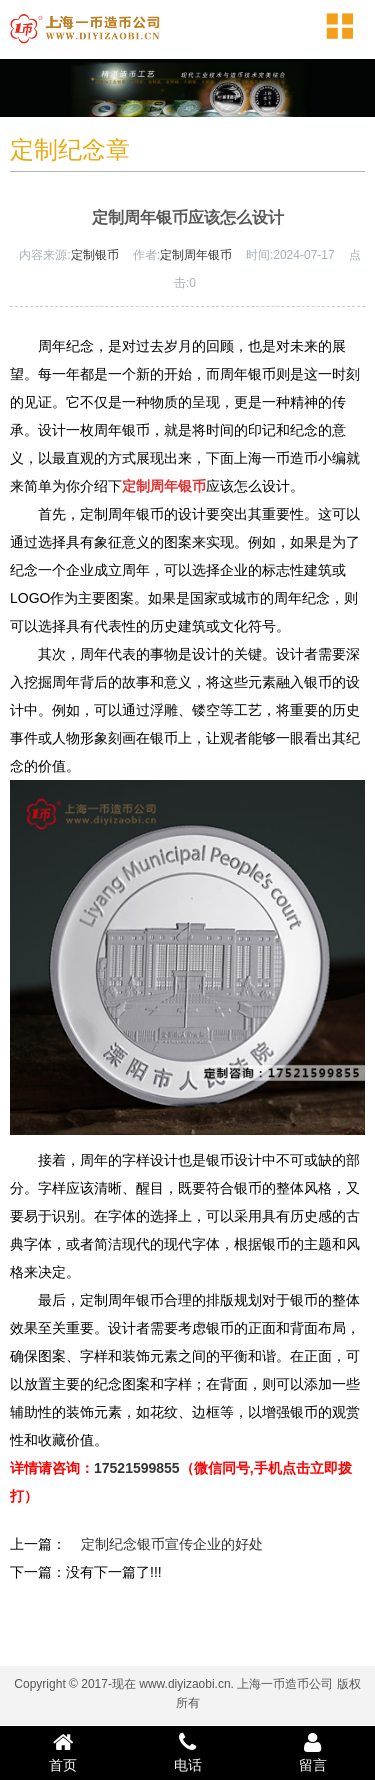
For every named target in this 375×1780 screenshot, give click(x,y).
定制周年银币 (196, 255)
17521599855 (137, 1468)
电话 (187, 1752)
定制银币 (95, 255)
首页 (62, 1752)
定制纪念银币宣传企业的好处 (172, 1544)
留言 (312, 1752)
